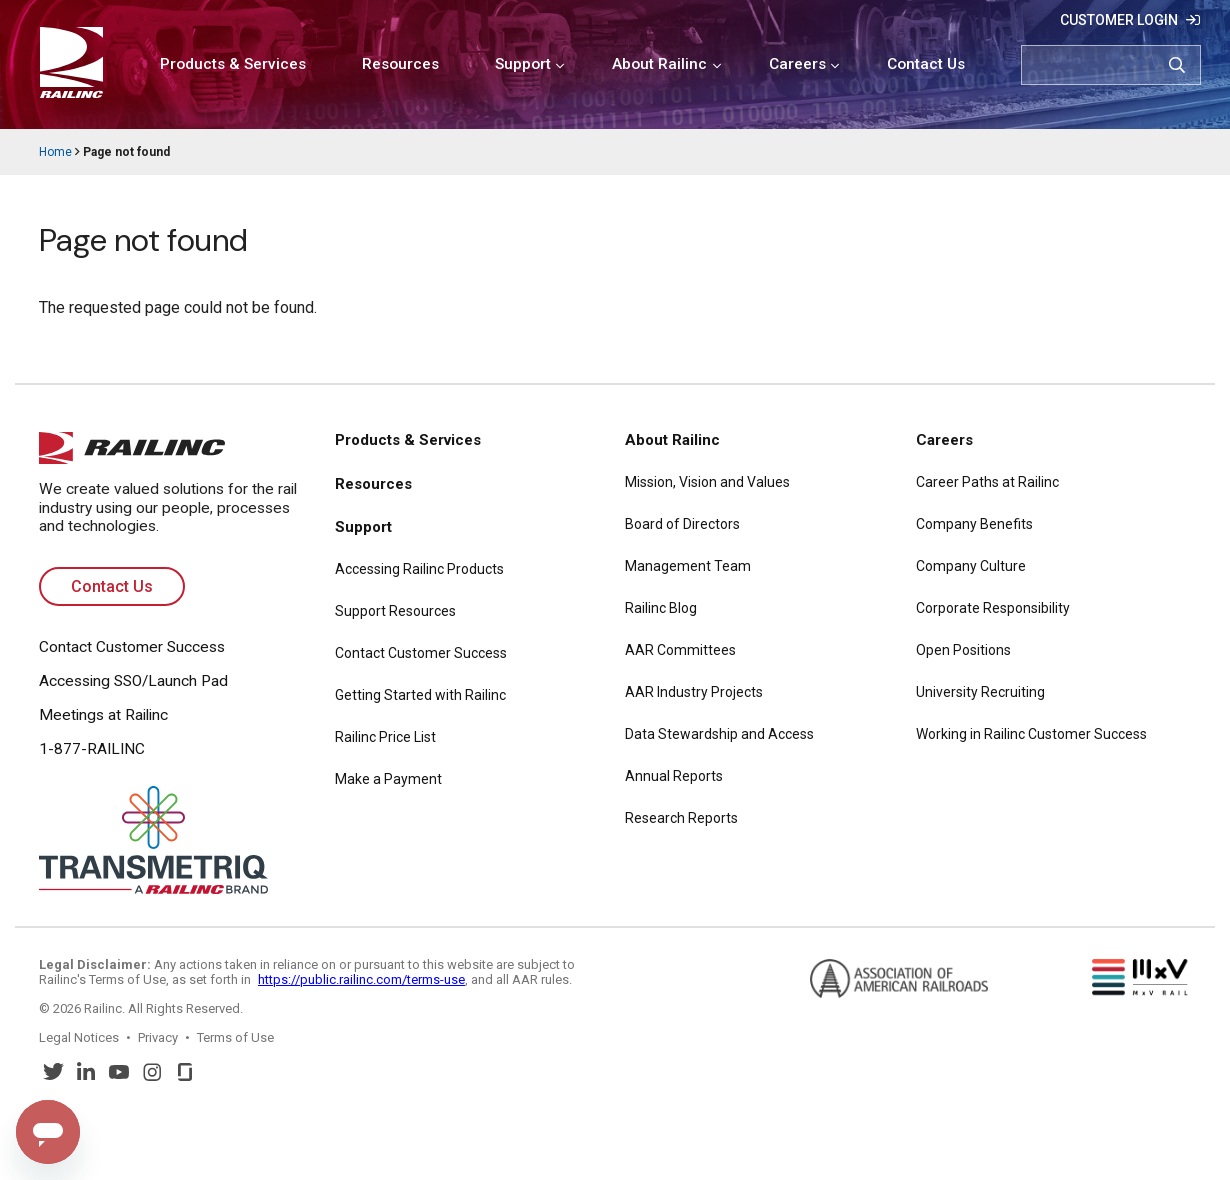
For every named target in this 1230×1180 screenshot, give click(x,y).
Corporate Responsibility (993, 608)
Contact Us (926, 64)
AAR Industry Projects (694, 692)
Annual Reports (674, 776)
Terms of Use (235, 1037)
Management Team (688, 566)
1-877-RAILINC (92, 749)
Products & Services (233, 64)
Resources (400, 64)
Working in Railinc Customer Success (1031, 734)
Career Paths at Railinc (987, 482)
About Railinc (659, 64)
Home (55, 152)
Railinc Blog (661, 608)
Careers (797, 64)
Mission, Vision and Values (707, 482)
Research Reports (681, 818)
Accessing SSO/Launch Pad (133, 681)
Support (523, 64)
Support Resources (395, 611)
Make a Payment (388, 779)
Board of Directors (682, 524)
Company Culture (971, 566)
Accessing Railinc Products (419, 569)
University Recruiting (980, 692)
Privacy (158, 1037)
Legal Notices (79, 1037)
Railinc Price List (385, 737)
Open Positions (963, 650)
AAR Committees (680, 650)
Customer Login (1119, 20)
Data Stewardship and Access (719, 734)
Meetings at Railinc (103, 715)
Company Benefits (974, 524)
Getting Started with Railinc (420, 695)
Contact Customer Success (132, 647)
